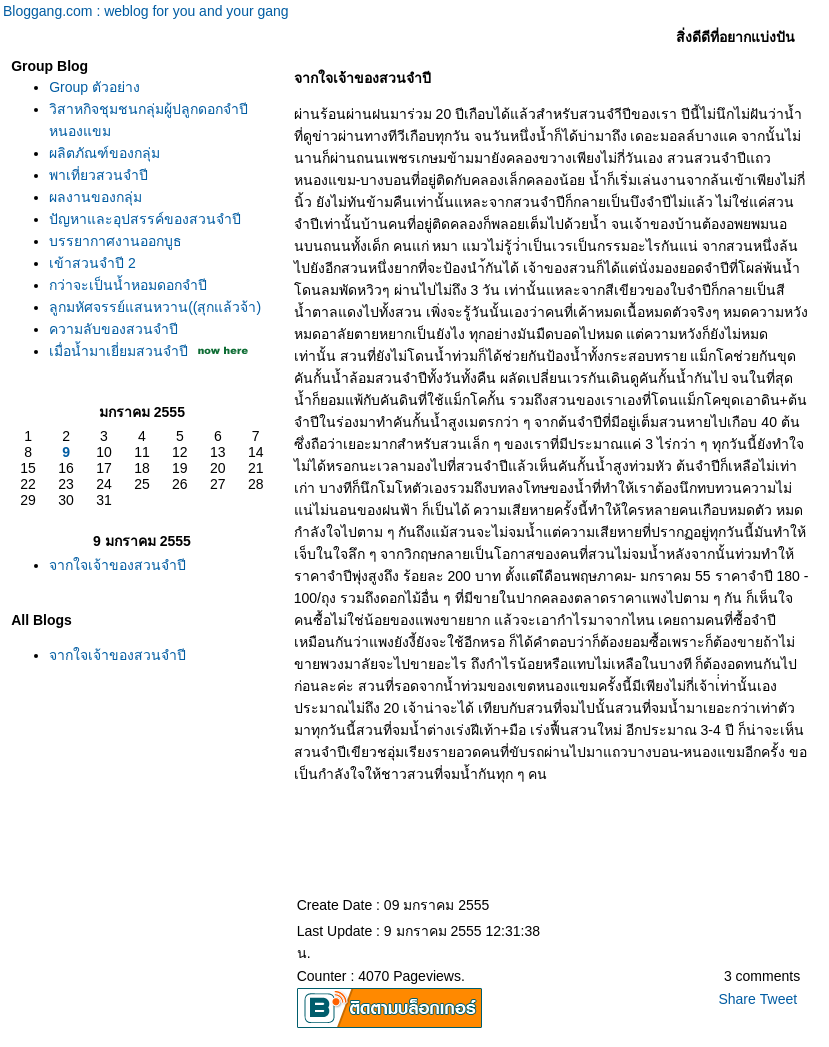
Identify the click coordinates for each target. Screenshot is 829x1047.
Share (736, 999)
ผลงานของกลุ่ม (95, 197)
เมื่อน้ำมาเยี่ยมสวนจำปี (118, 351)
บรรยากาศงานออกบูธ (115, 241)
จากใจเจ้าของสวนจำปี (117, 565)
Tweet (778, 999)
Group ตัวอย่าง (94, 87)
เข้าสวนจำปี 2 (92, 263)
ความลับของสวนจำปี (113, 329)
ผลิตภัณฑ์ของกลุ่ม (104, 153)
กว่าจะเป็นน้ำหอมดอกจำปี (128, 285)
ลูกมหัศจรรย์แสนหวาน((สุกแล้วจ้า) (155, 307)
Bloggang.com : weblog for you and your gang (146, 11)
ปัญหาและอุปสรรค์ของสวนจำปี (145, 219)
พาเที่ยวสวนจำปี (98, 175)
